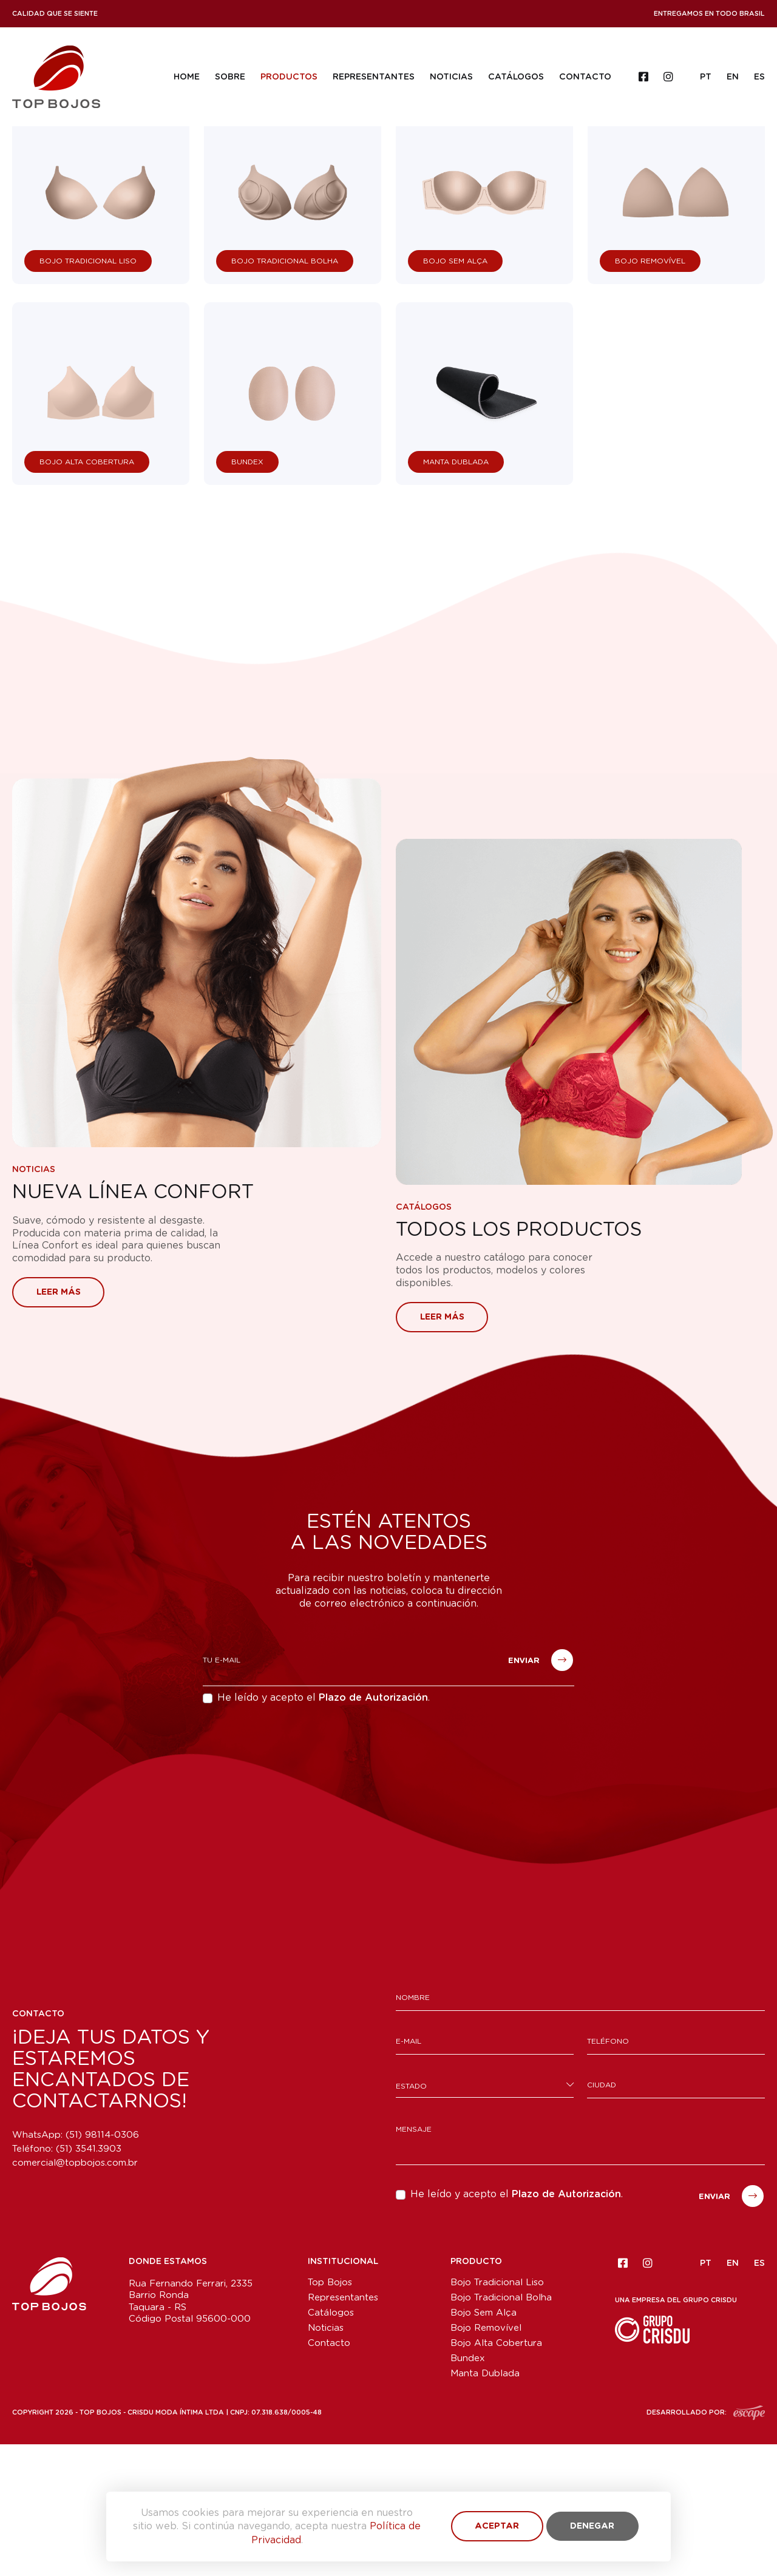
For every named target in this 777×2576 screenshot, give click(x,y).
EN (733, 77)
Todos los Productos (521, 1362)
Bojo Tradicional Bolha (501, 2429)
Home (186, 77)
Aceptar (497, 2526)
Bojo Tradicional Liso (497, 2414)
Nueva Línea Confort (135, 1324)
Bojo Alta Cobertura (496, 2474)
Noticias (450, 77)
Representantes (373, 77)
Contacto (584, 77)
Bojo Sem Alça (483, 2444)
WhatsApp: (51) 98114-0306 (75, 2267)
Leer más (58, 1424)
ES (759, 77)
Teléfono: (66, 2281)
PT (705, 77)
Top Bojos (330, 2414)
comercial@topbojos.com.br (75, 2295)
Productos (288, 77)
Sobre (229, 77)
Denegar (592, 2526)
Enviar (540, 1792)
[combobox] (485, 2217)
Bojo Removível (485, 2459)
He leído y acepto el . (323, 1830)
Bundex (467, 2490)
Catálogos (515, 77)
